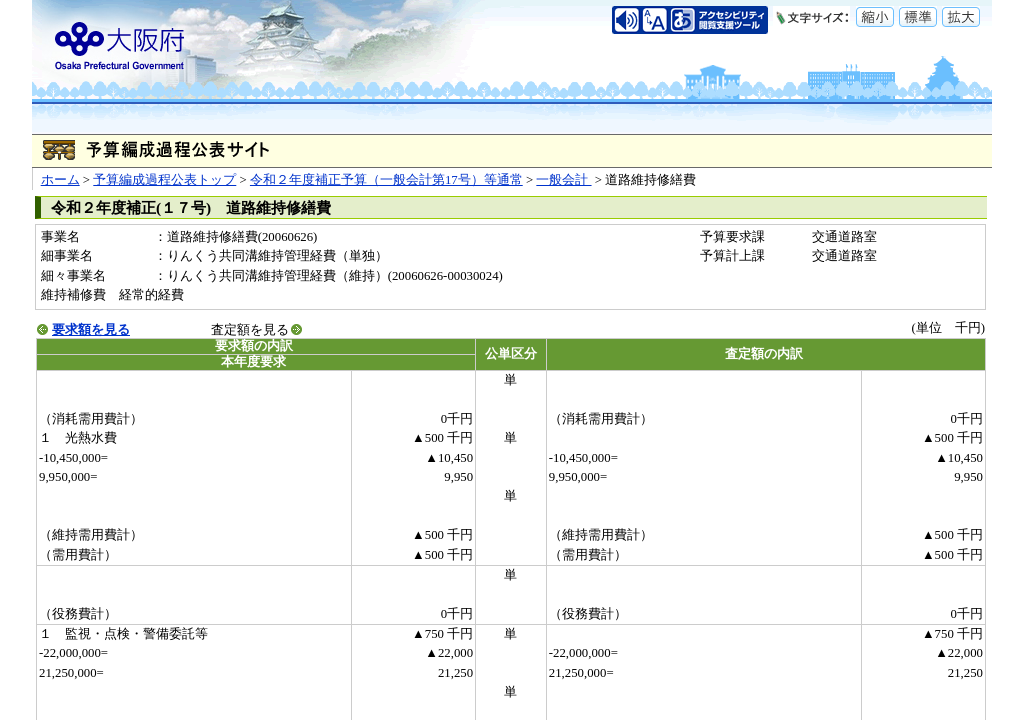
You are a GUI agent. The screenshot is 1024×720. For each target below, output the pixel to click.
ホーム (60, 180)
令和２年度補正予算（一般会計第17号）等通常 (386, 180)
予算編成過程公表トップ (164, 180)
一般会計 (563, 180)
